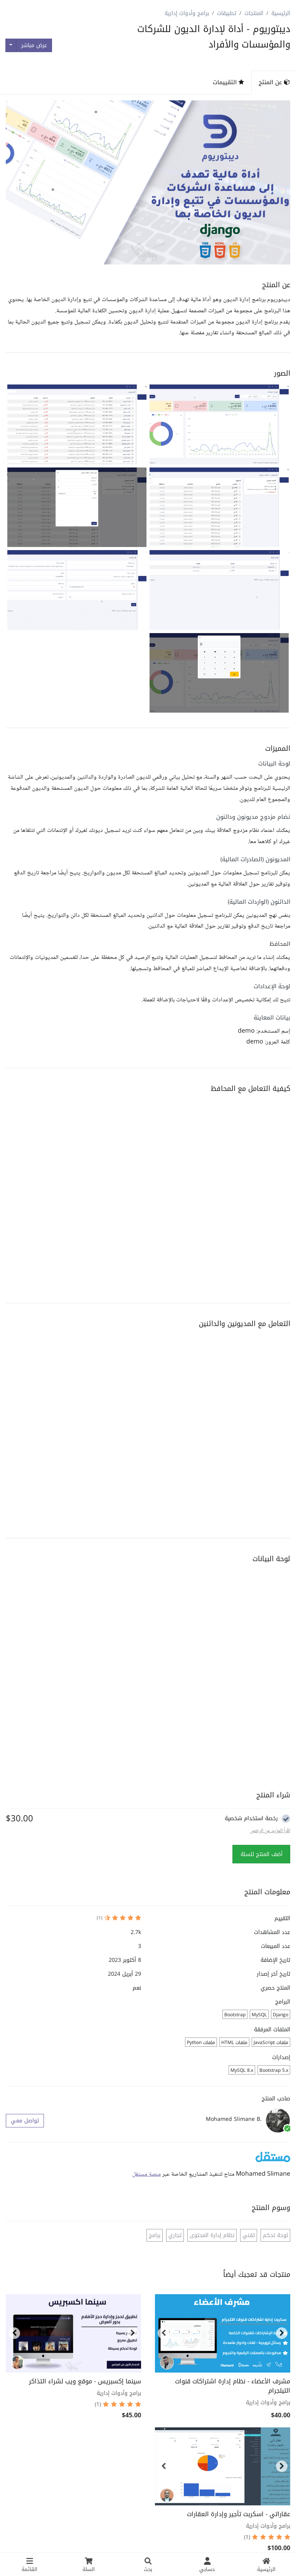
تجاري (175, 2235)
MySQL (259, 2014)
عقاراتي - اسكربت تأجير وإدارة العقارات (238, 2514)
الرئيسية (280, 13)
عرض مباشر (34, 45)
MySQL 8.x (241, 2070)
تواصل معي (25, 2120)
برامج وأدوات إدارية (187, 13)
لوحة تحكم (275, 2235)
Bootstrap (235, 2014)
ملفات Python (201, 2042)
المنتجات (253, 13)
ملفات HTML (234, 2042)
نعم (137, 1988)
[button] (219, 424)
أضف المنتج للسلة (261, 1854)
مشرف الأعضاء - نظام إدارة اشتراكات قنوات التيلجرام (232, 2385)
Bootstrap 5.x (273, 2070)
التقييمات (228, 82)
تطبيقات (226, 13)
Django (280, 2014)
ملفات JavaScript (271, 2042)
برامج (154, 2235)
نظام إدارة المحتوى (212, 2235)
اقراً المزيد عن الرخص (270, 1831)
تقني (248, 2235)
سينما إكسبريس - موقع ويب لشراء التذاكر (85, 2381)
